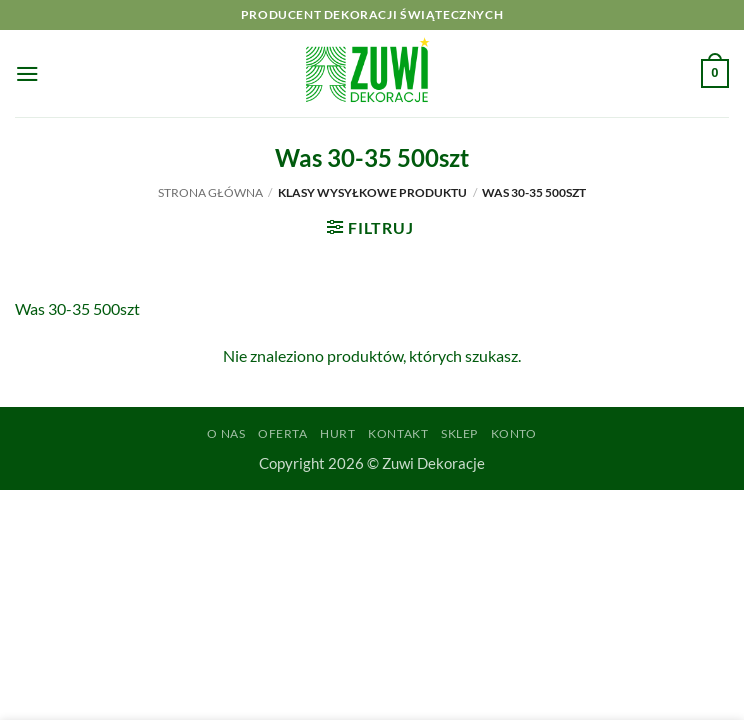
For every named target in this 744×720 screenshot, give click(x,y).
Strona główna (210, 192)
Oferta (283, 433)
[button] (27, 73)
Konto (514, 433)
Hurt (337, 433)
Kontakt (398, 433)
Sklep (459, 433)
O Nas (226, 433)
